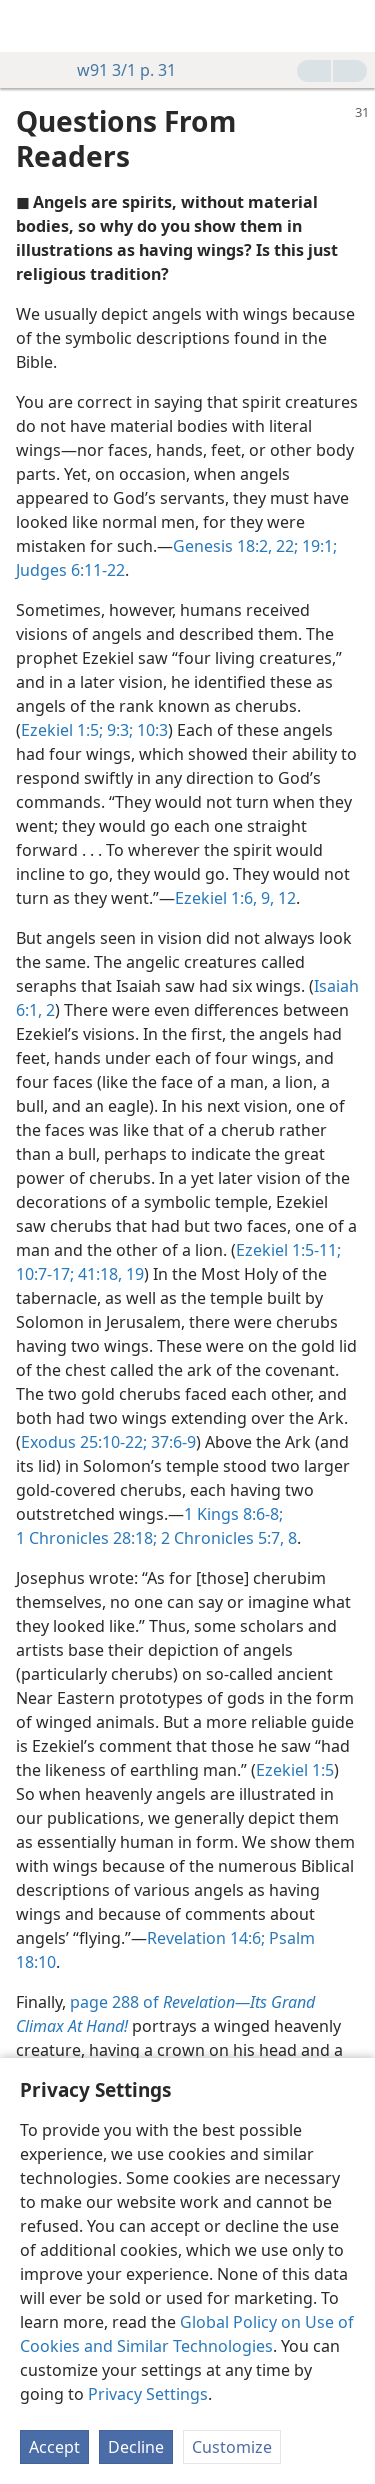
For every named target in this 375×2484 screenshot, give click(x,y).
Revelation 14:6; (206, 1938)
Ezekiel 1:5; (62, 730)
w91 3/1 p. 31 (116, 70)
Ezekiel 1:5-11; (288, 1250)
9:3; (118, 730)
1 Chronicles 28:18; (86, 1538)
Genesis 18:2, (222, 546)
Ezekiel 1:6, (216, 898)
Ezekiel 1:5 (295, 1770)
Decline (136, 2447)
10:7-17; (45, 1274)
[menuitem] (30, 26)
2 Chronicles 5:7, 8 (227, 1538)
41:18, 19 (109, 1274)
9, (265, 898)
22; (285, 546)
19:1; (317, 546)
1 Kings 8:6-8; (233, 1514)
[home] (30, 26)
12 (285, 898)
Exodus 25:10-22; (84, 1442)
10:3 (150, 730)
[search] (350, 26)
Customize (232, 2447)
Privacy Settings (148, 2394)
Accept (54, 2447)
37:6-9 (171, 1442)
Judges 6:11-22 (70, 570)
